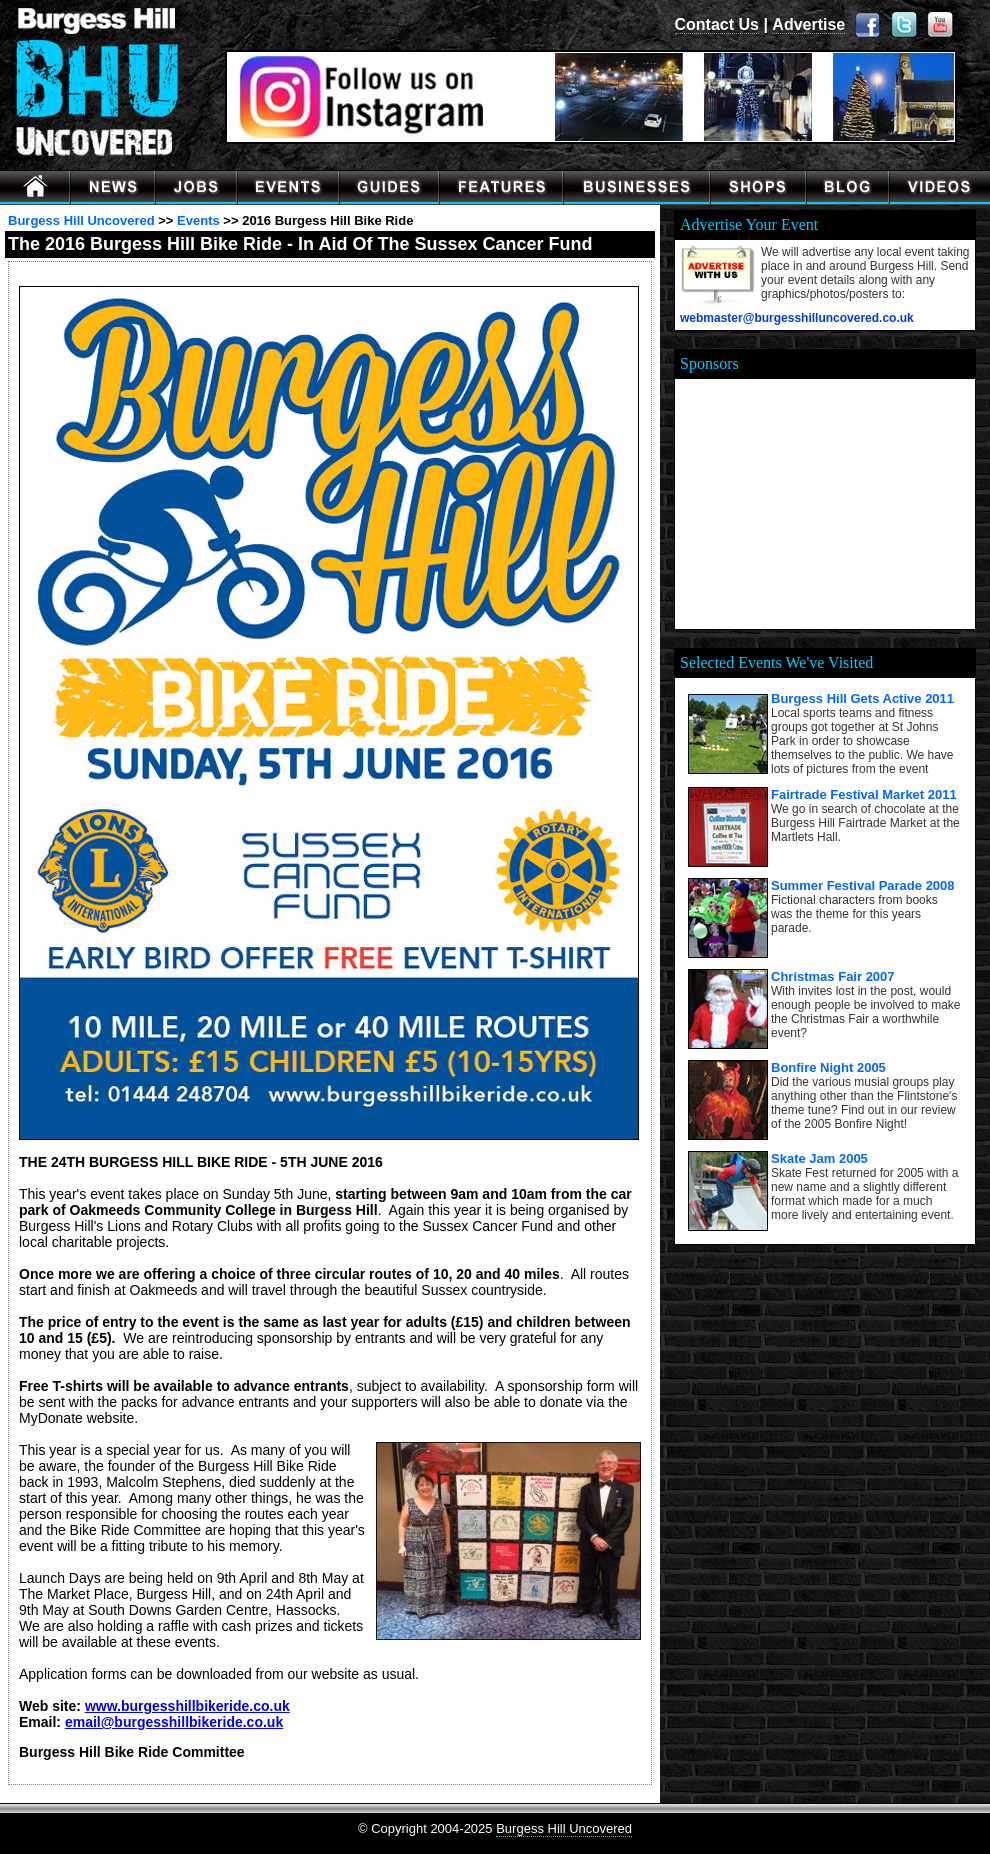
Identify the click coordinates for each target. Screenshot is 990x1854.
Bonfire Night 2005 (828, 1067)
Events (198, 220)
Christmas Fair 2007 (833, 976)
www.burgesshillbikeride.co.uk (187, 1706)
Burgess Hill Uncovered (81, 220)
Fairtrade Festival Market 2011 (864, 794)
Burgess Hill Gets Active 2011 (862, 698)
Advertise (808, 24)
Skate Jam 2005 (819, 1158)
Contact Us (717, 24)
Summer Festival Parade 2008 (863, 885)
